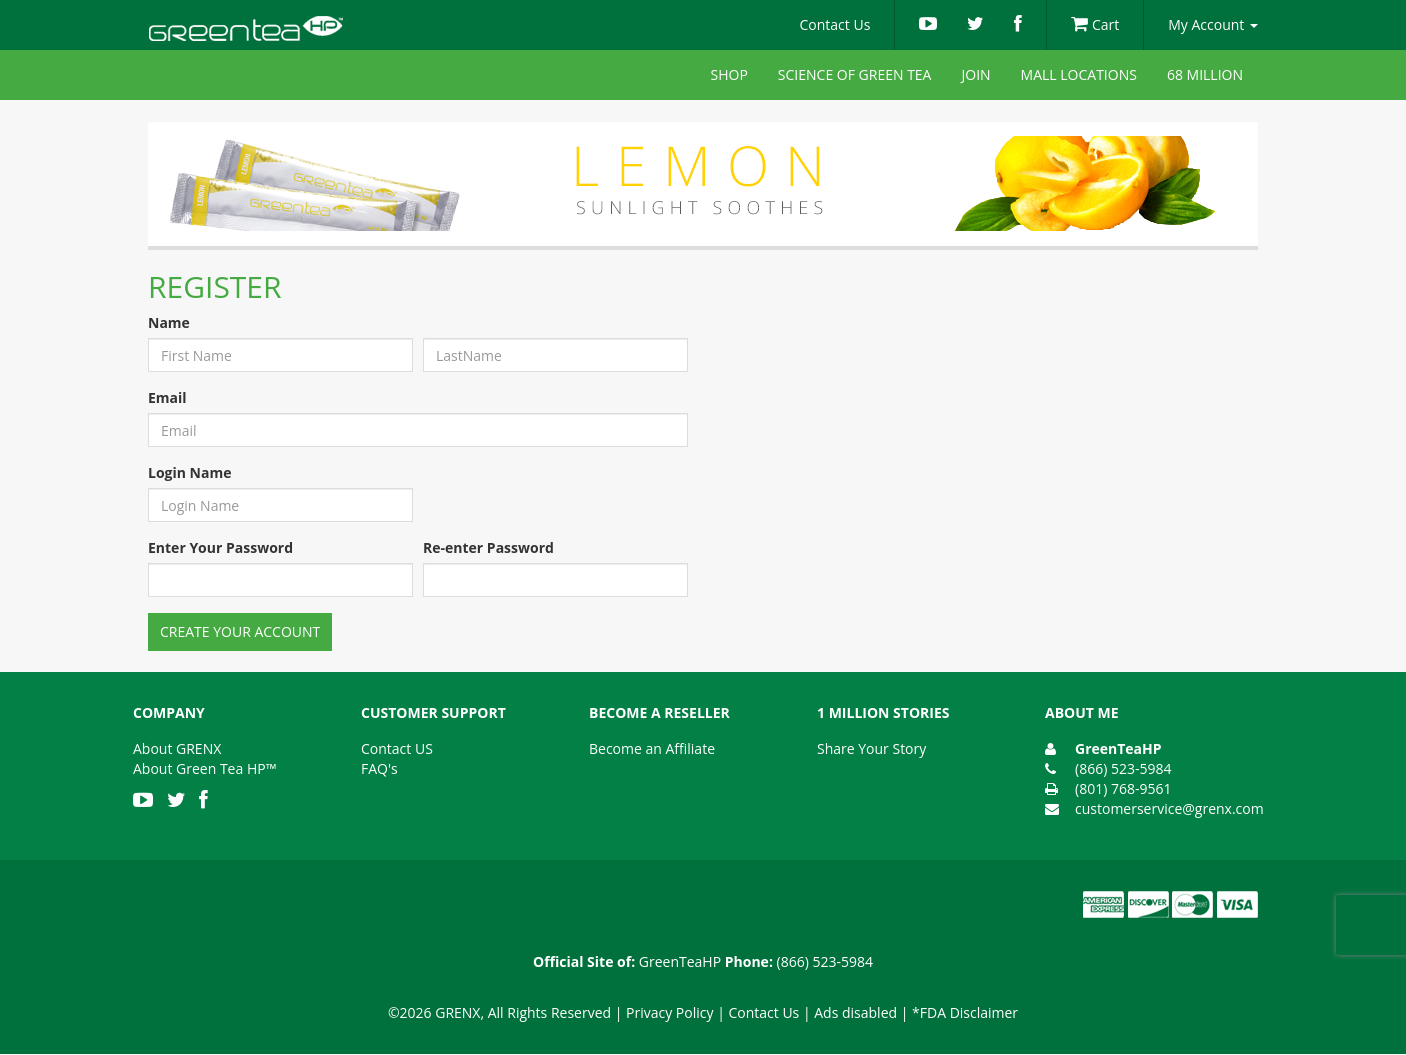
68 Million (1205, 74)
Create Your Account (240, 631)
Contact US (397, 748)
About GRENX (177, 748)
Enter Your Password (220, 547)
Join (975, 74)
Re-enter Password (488, 547)
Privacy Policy (669, 1012)
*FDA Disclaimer (965, 1012)
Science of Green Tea (855, 74)
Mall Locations (1079, 74)
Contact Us (835, 24)
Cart (1095, 24)
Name (169, 322)
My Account (1213, 24)
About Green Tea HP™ (204, 768)
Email (167, 397)
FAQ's (379, 768)
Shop (729, 74)
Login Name (189, 472)
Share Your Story (871, 748)
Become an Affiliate (652, 748)
